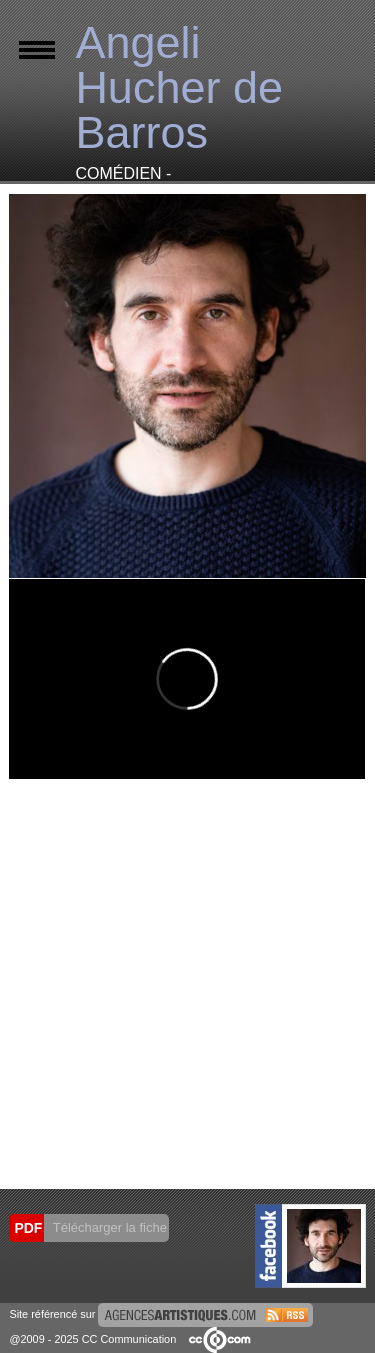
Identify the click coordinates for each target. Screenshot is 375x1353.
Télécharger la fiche (108, 1227)
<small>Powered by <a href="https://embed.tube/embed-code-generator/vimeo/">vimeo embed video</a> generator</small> (187, 679)
